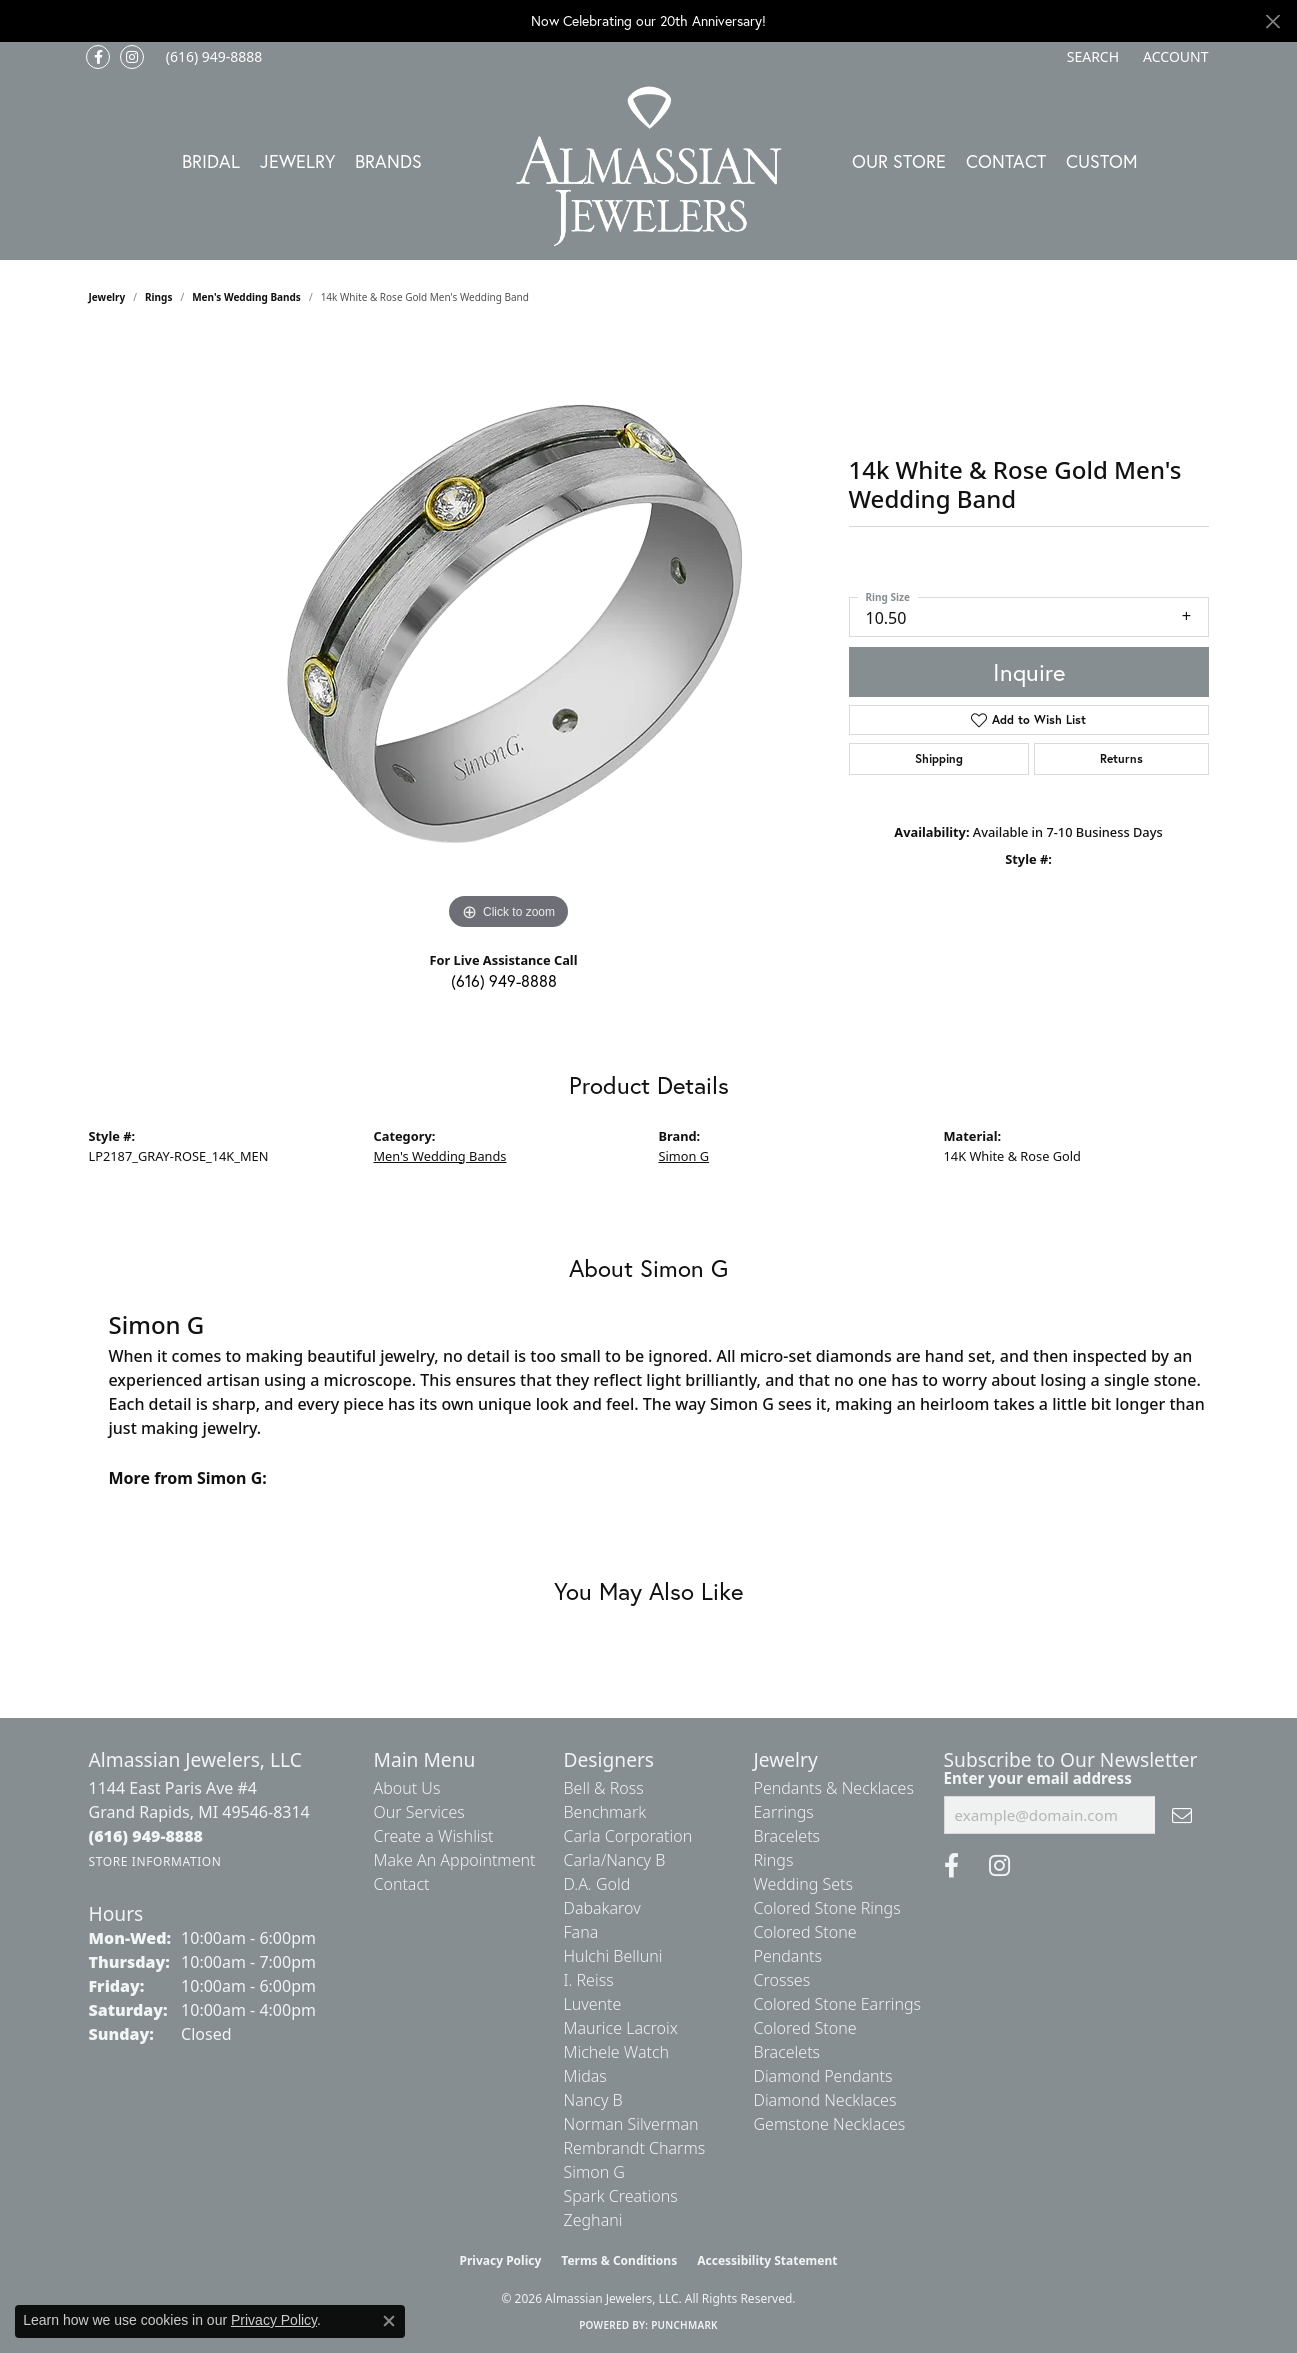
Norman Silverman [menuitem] (631, 2124)
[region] (509, 635)
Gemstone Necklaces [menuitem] (830, 2124)
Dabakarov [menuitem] (602, 1908)
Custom (1102, 161)
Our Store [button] (899, 161)
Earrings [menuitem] (784, 1812)
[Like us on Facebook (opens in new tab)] (98, 57)
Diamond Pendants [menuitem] (823, 2076)
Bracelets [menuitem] (787, 1836)
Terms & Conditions (619, 2260)
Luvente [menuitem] (593, 2004)
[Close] (1272, 21)
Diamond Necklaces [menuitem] (825, 2100)
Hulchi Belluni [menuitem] (613, 1956)
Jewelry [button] (297, 161)
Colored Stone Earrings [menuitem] (838, 2004)
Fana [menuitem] (581, 1932)
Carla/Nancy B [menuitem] (615, 1860)
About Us (407, 1788)
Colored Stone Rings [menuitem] (827, 1908)
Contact (1006, 161)
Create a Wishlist (434, 1836)
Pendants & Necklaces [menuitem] (834, 1788)
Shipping (939, 758)
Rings (158, 297)
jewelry (107, 297)
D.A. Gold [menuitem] (597, 1884)
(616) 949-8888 (504, 980)
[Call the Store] (146, 1836)
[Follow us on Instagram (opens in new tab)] (132, 57)
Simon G (684, 1156)
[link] (212, 57)
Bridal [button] (211, 161)
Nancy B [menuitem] (593, 2100)
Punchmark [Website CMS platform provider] (684, 2325)
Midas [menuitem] (585, 2076)
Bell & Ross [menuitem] (604, 1788)
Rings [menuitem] (774, 1860)
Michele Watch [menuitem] (617, 2052)
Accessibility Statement (767, 2260)
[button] (1091, 57)
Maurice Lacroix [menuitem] (621, 2028)
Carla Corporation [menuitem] (628, 1836)
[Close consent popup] (389, 2321)
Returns (1121, 758)
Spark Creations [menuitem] (621, 2196)
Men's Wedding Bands (246, 297)
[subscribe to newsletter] (1182, 1815)
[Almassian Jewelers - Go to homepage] (648, 166)
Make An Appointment (455, 1860)
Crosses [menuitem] (782, 1980)
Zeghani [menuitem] (593, 2220)
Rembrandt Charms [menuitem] (635, 2148)
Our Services (419, 1812)
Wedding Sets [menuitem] (804, 1884)
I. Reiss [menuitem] (589, 1980)
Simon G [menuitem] (594, 2172)
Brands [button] (388, 161)
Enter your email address (1038, 1778)
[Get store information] (155, 1861)
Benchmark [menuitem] (605, 1812)
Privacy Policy (501, 2260)
